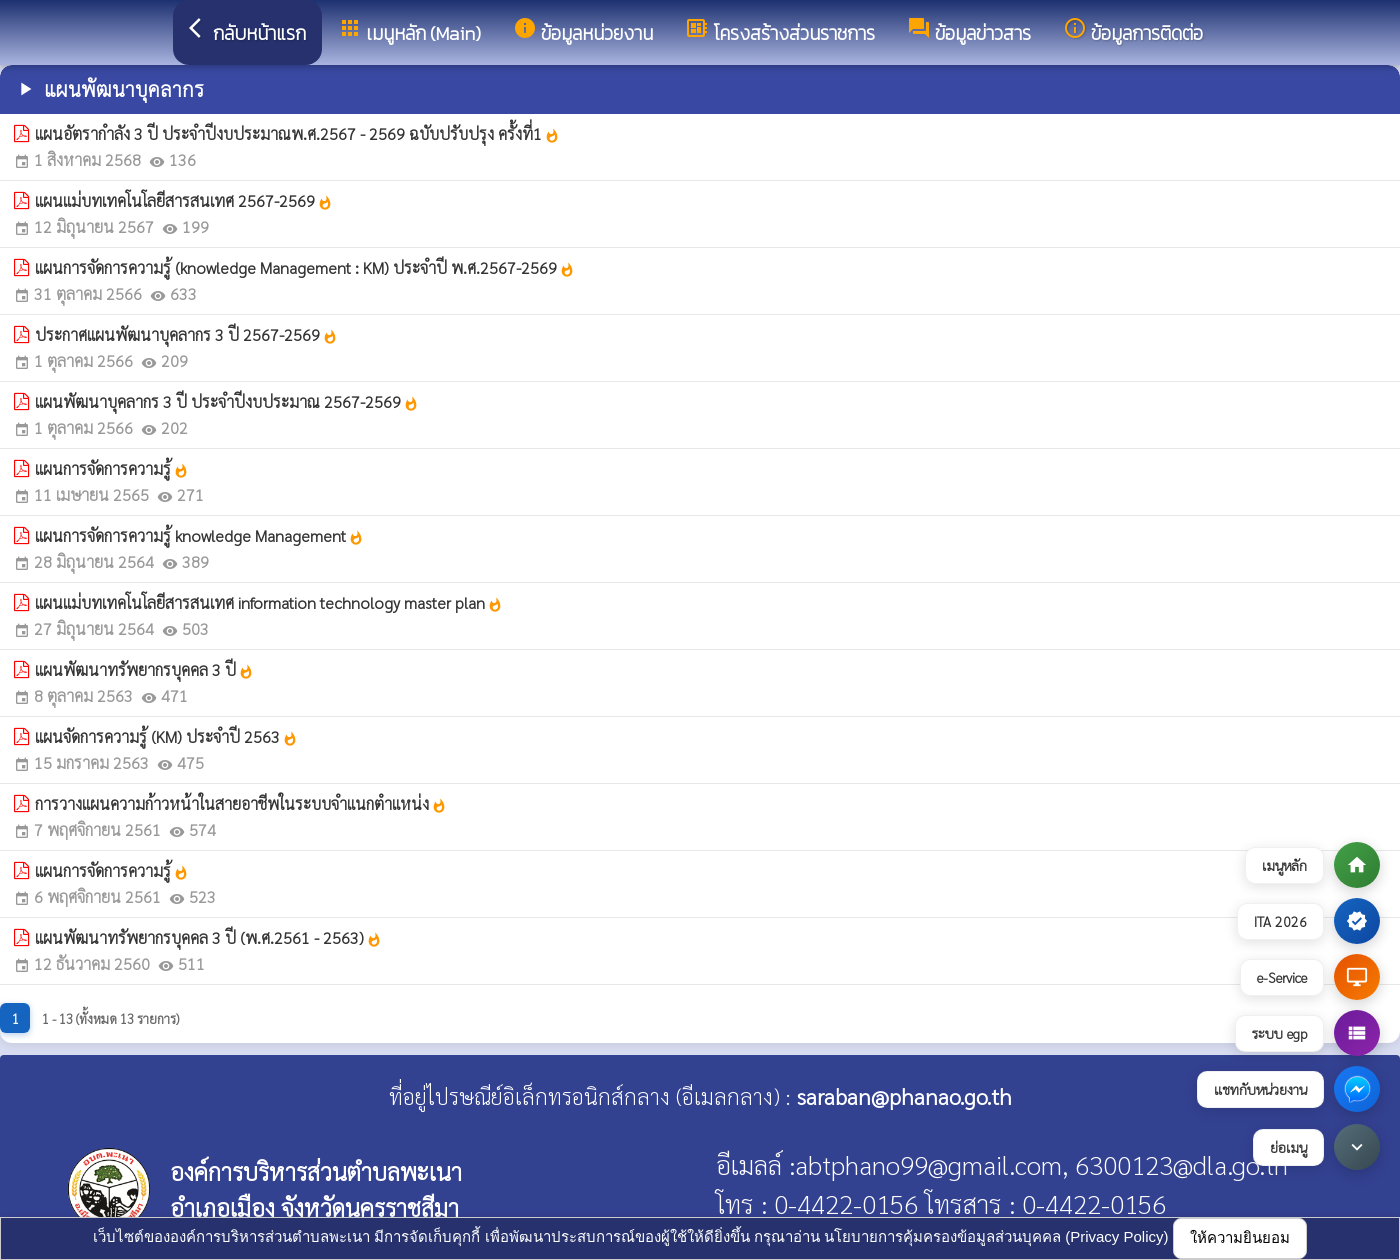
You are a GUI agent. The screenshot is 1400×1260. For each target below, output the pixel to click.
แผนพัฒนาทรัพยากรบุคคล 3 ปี (144, 669)
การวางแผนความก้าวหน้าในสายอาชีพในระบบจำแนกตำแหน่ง (241, 803)
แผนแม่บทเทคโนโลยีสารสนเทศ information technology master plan (269, 602)
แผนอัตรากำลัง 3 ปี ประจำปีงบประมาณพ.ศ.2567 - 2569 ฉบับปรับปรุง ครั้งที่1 (297, 133)
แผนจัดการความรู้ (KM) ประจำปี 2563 (166, 736)
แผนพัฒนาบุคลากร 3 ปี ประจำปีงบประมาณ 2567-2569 (227, 401)
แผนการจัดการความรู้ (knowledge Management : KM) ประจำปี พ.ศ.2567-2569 (305, 267)
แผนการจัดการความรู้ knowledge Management (199, 535)
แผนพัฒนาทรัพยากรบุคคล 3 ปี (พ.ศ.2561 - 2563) (208, 937)
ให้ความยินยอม (1240, 1237)
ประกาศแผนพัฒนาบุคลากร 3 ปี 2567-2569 (186, 334)
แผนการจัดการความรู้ (112, 468)
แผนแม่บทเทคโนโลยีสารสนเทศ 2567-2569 (184, 200)
